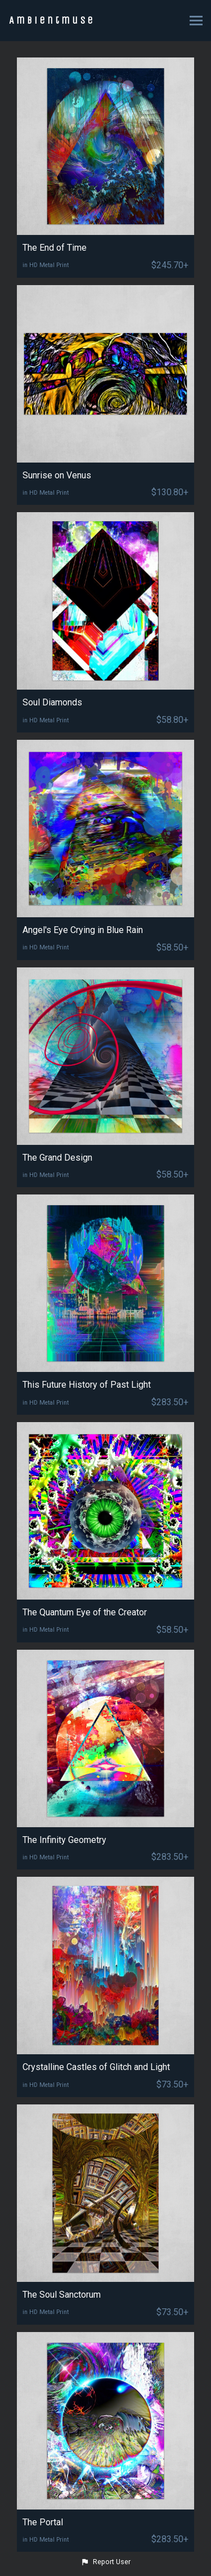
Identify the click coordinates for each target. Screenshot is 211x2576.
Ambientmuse (52, 20)
